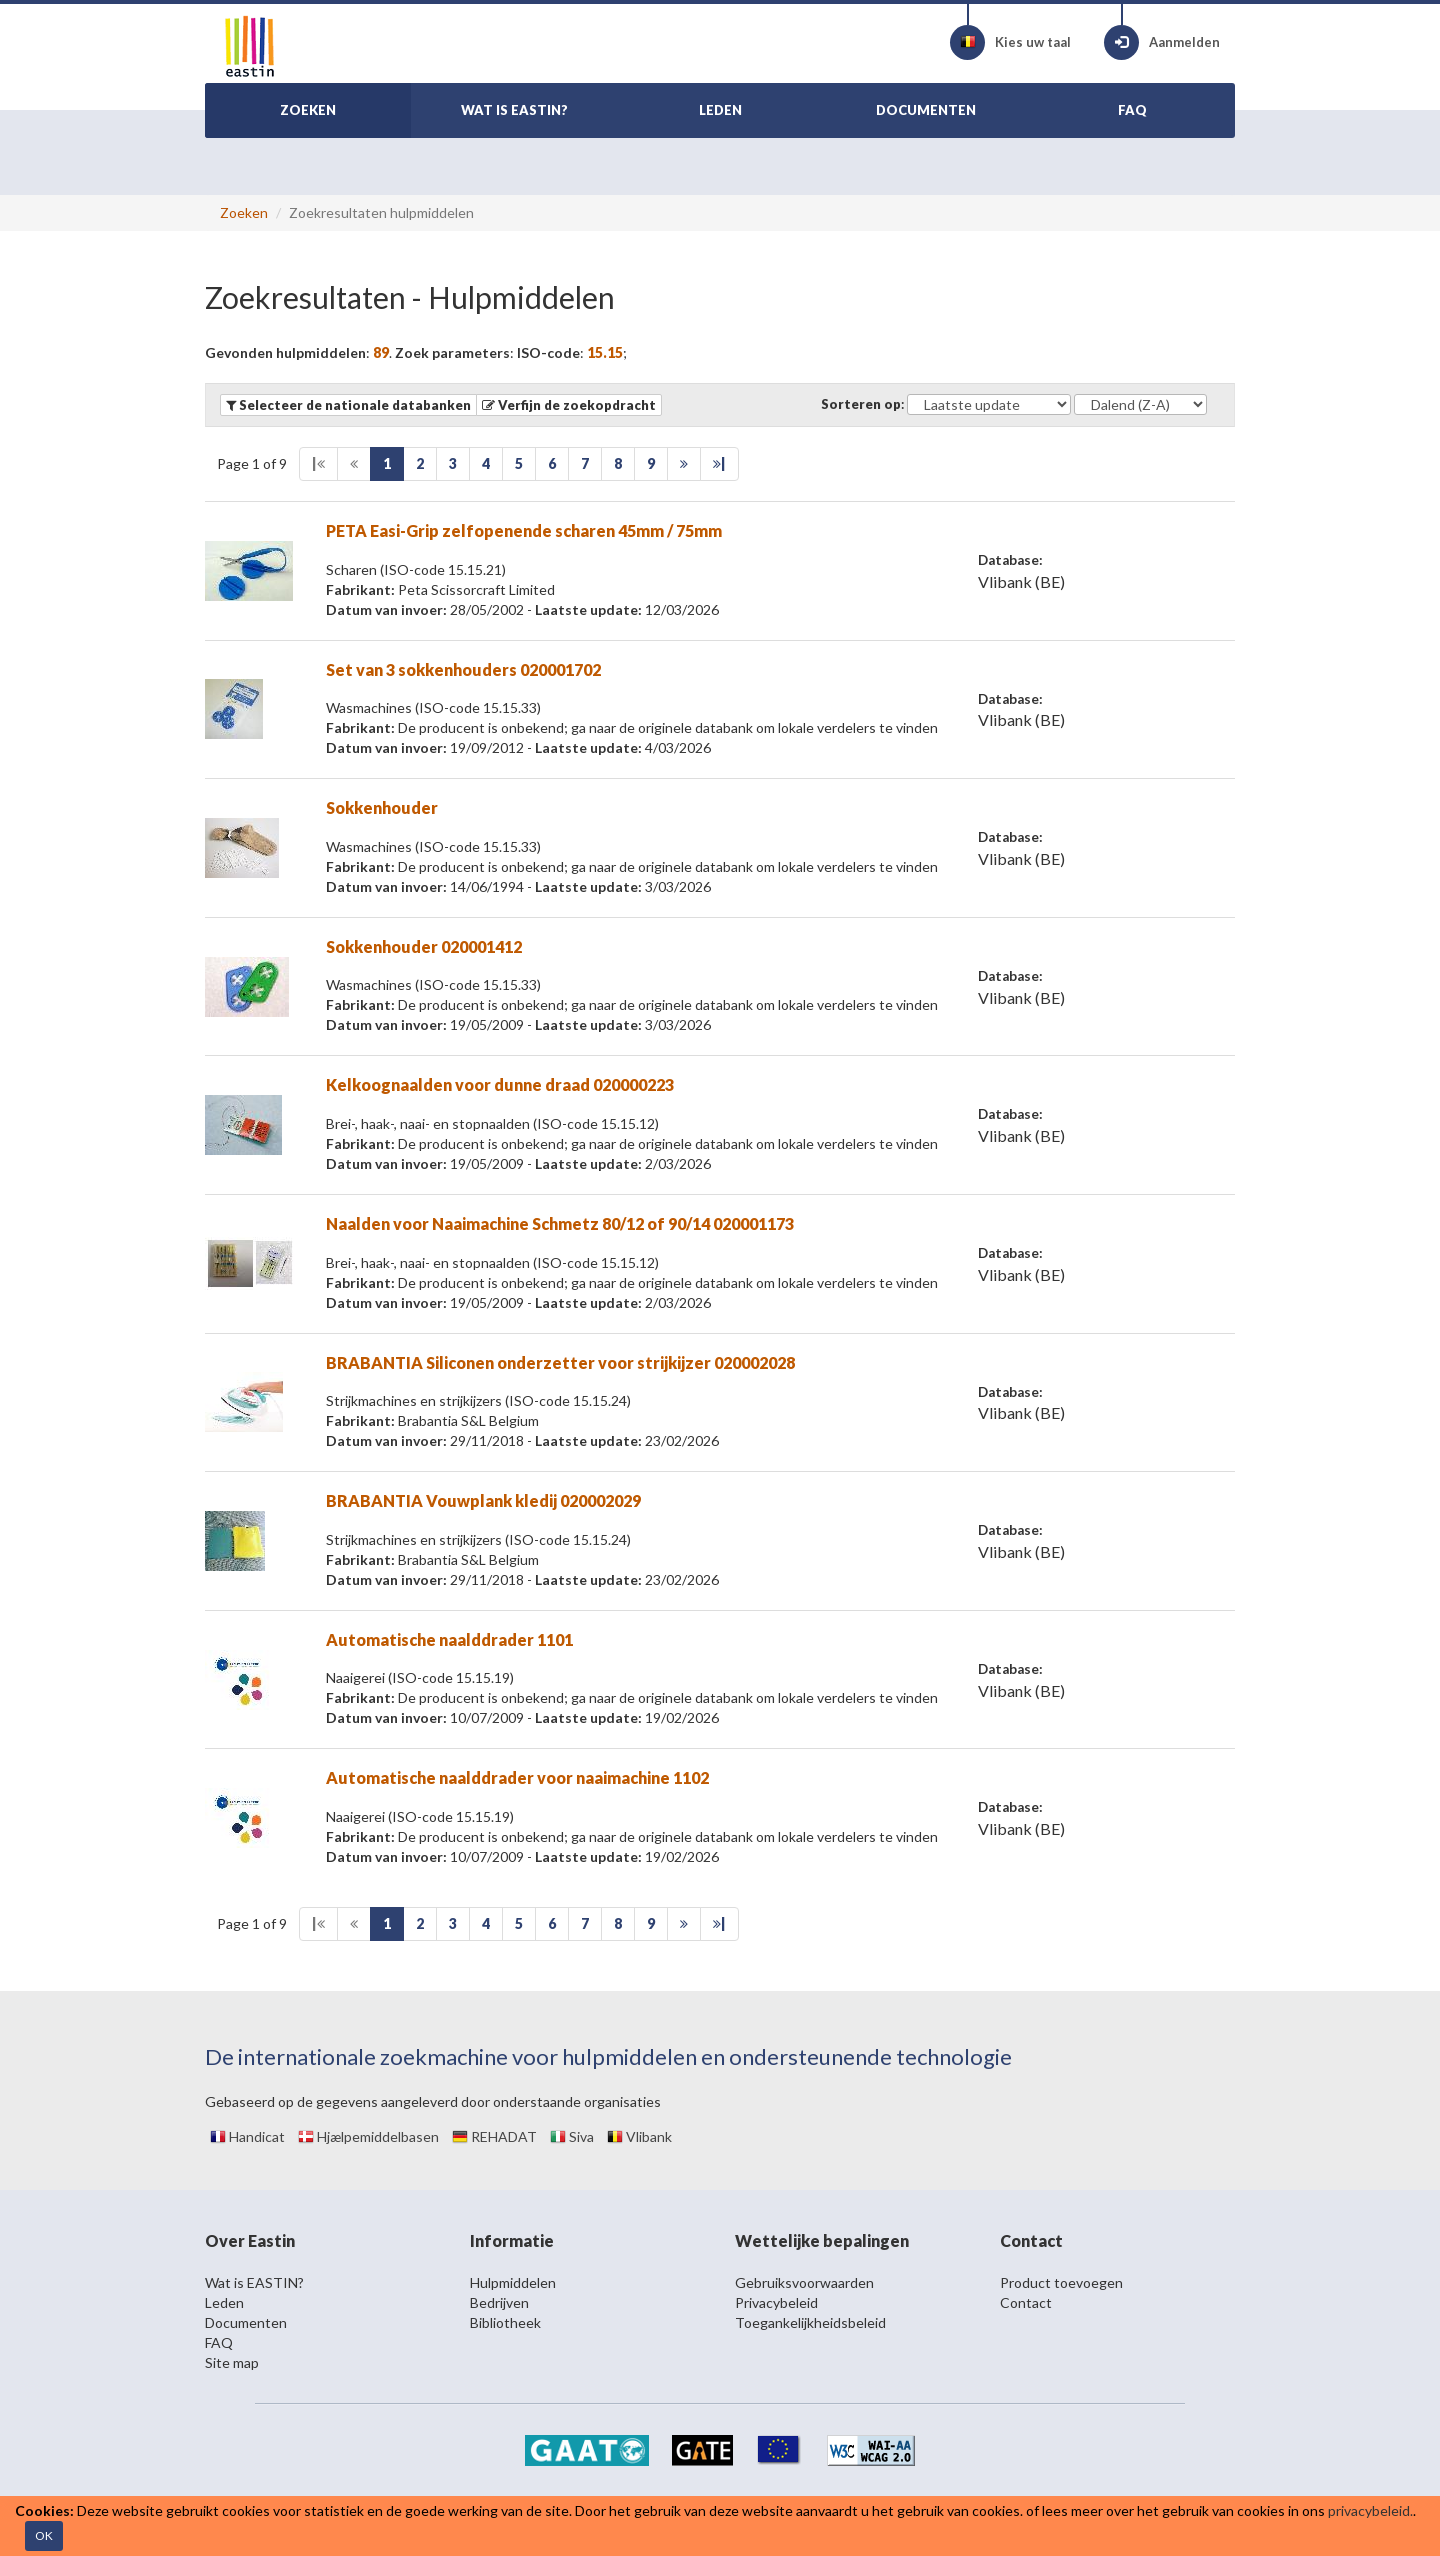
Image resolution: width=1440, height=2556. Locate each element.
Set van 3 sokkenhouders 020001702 (463, 669)
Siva (572, 2136)
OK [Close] (44, 2535)
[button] (569, 405)
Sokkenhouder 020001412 (424, 946)
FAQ (219, 2342)
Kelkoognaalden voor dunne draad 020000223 (500, 1084)
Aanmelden (1162, 42)
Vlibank (639, 2136)
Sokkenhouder (382, 807)
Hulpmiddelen (513, 2282)
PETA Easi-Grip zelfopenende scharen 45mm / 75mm (524, 530)
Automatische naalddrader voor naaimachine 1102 (517, 1777)
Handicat (247, 2136)
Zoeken (244, 212)
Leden (224, 2302)
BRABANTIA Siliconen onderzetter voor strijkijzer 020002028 (560, 1362)
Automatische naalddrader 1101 (449, 1639)
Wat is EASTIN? (254, 2282)
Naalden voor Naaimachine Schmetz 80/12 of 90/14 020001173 (560, 1223)
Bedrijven (499, 2302)
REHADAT (494, 2136)
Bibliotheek (505, 2322)
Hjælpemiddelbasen (368, 2136)
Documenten (246, 2322)
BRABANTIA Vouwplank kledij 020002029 (483, 1500)
